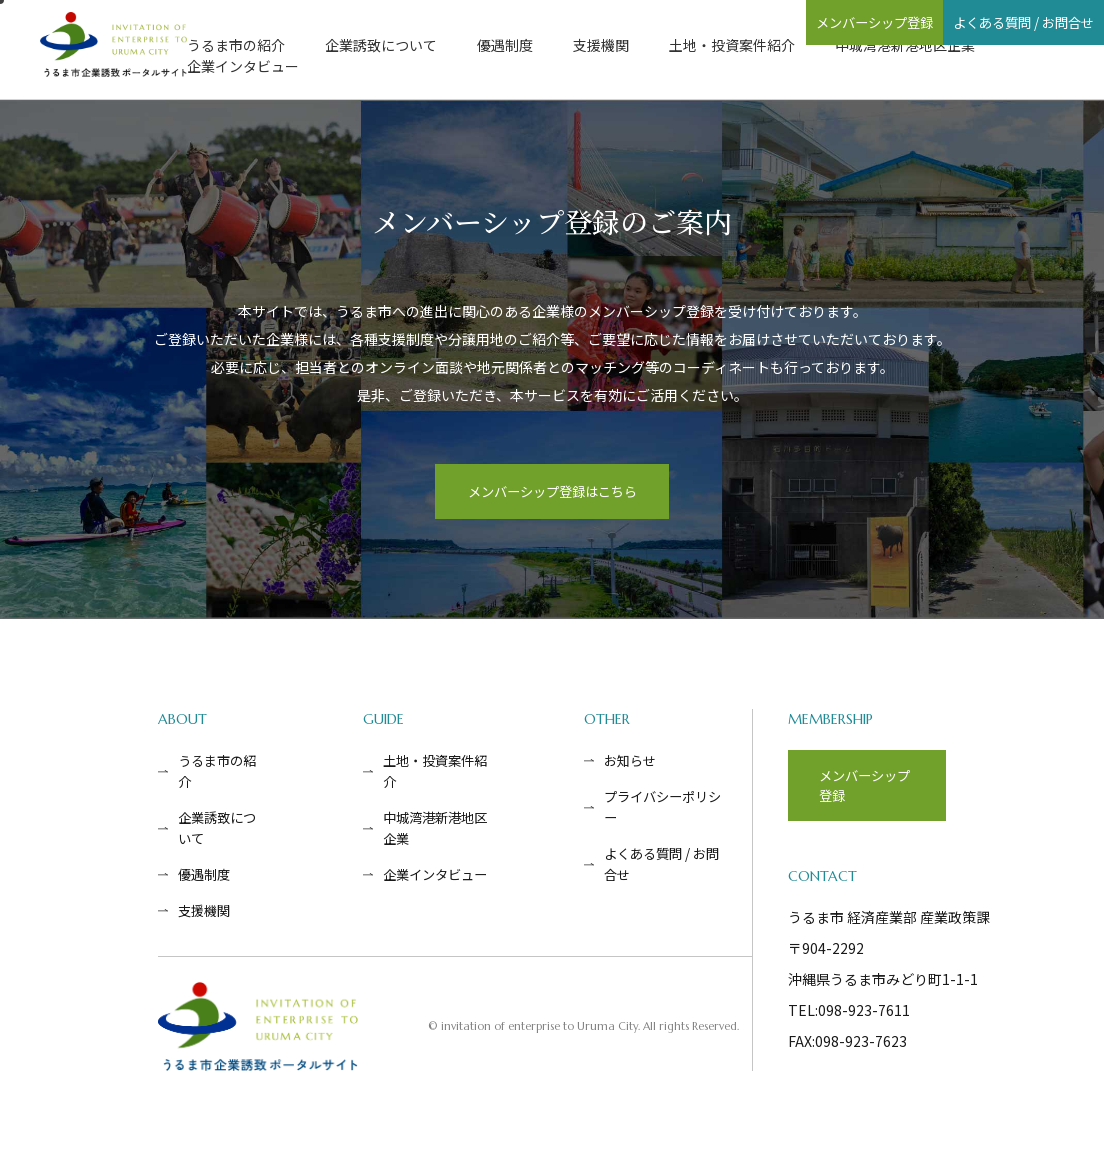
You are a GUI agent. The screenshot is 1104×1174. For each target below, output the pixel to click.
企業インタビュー (243, 66)
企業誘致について (381, 45)
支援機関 (601, 45)
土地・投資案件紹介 (732, 45)
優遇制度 (505, 45)
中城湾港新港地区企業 (905, 45)
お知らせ (633, 768)
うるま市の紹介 (236, 45)
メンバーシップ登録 (782, 22)
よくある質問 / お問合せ (992, 22)
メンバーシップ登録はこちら (552, 495)
